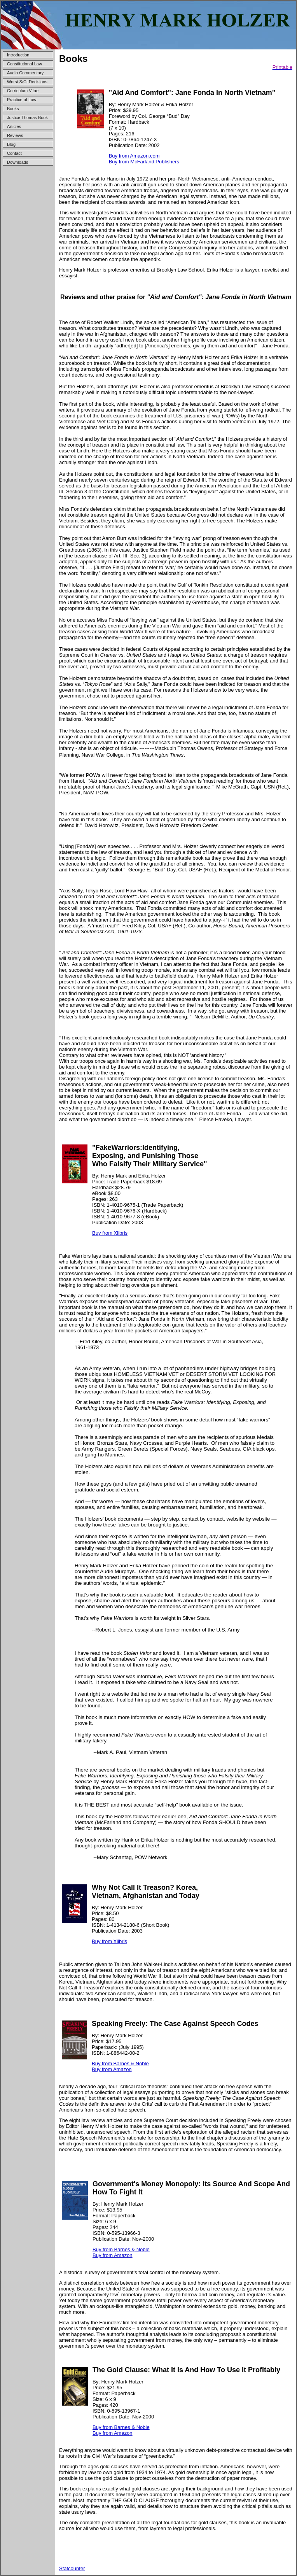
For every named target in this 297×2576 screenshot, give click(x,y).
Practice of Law (21, 99)
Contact (14, 153)
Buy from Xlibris (110, 1233)
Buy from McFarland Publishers (144, 162)
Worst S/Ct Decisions (27, 81)
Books (13, 108)
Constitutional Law (24, 63)
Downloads (17, 162)
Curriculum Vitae (22, 90)
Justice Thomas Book (27, 117)
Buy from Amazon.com (134, 156)
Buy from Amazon (112, 2069)
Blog (11, 144)
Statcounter (72, 2568)
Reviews (15, 135)
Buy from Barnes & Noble (120, 2063)
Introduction (18, 55)
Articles (14, 126)
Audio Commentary (25, 72)
